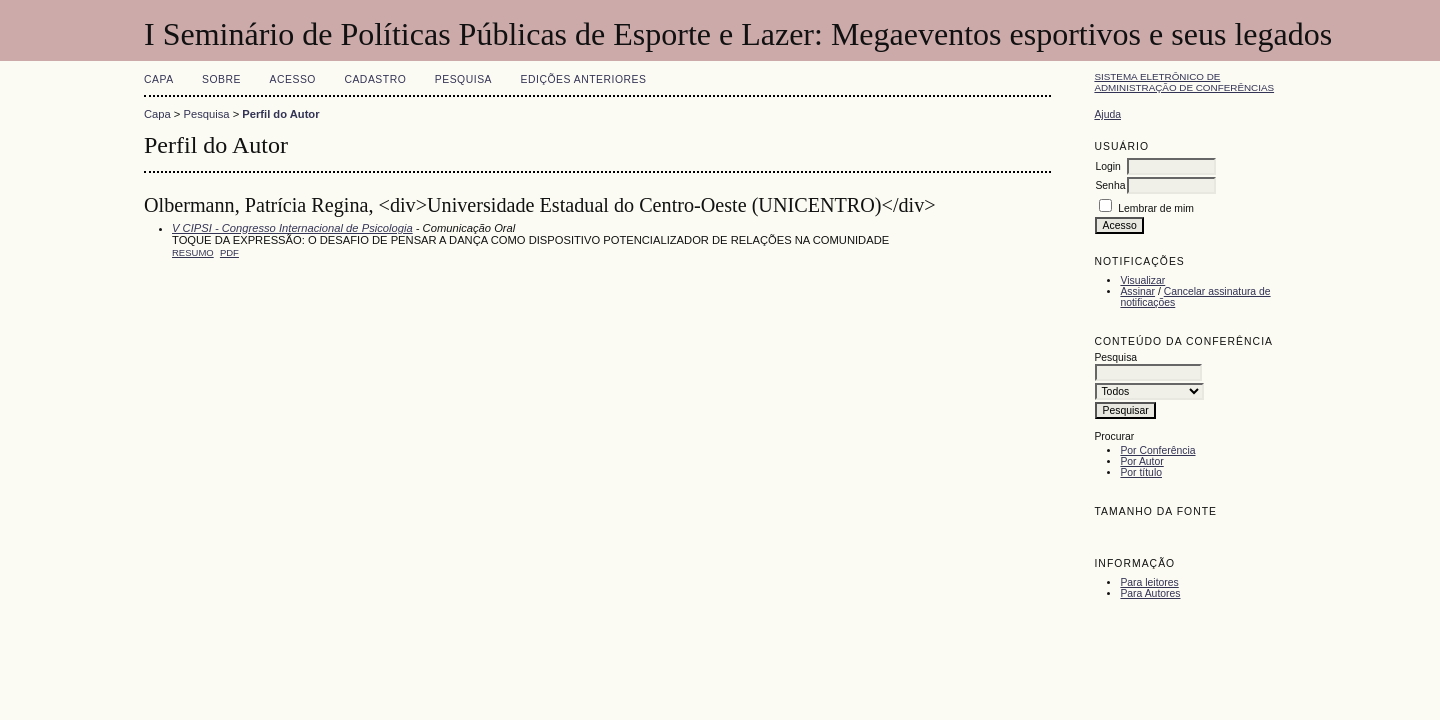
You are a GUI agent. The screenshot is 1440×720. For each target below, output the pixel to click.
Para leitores (1149, 582)
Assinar (1137, 291)
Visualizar (1142, 280)
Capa (159, 79)
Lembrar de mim (1156, 208)
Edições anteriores (584, 79)
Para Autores (1150, 593)
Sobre (221, 79)
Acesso (293, 79)
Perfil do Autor (280, 114)
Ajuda (1107, 114)
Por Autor (1141, 461)
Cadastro (375, 79)
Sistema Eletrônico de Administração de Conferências (1184, 82)
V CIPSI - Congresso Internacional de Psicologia (292, 228)
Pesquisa (463, 79)
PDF (229, 252)
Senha (1110, 185)
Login (1107, 166)
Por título (1141, 472)
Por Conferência (1157, 450)
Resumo (193, 252)
